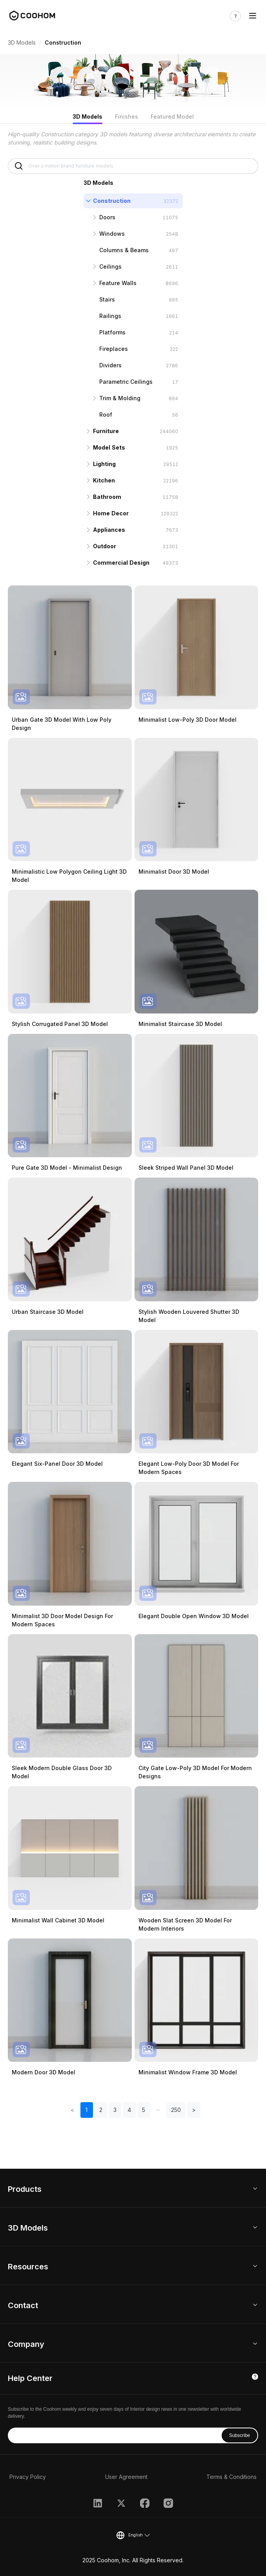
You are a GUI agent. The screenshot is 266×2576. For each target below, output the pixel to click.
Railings (110, 316)
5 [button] (143, 2109)
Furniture (106, 431)
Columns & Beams (124, 250)
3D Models (22, 42)
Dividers (110, 365)
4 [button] (129, 2109)
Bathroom (107, 496)
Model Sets (109, 447)
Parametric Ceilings (126, 381)
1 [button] (86, 2109)
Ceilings (110, 266)
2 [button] (100, 2109)
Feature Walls (118, 283)
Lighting (104, 464)
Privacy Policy (27, 2476)
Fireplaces (113, 348)
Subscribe (239, 2435)
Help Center (30, 2378)
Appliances (109, 529)
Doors (107, 217)
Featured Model (172, 116)
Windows (112, 233)
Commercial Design (121, 562)
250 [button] (176, 2109)
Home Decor (111, 513)
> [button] (194, 2109)
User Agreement (126, 2476)
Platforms (112, 332)
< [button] (72, 2109)
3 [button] (115, 2109)
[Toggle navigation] (253, 15)
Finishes (126, 116)
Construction (112, 200)
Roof (105, 414)
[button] (158, 2110)
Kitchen (104, 480)
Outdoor (104, 546)
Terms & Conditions (231, 2476)
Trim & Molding (119, 398)
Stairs (107, 299)
